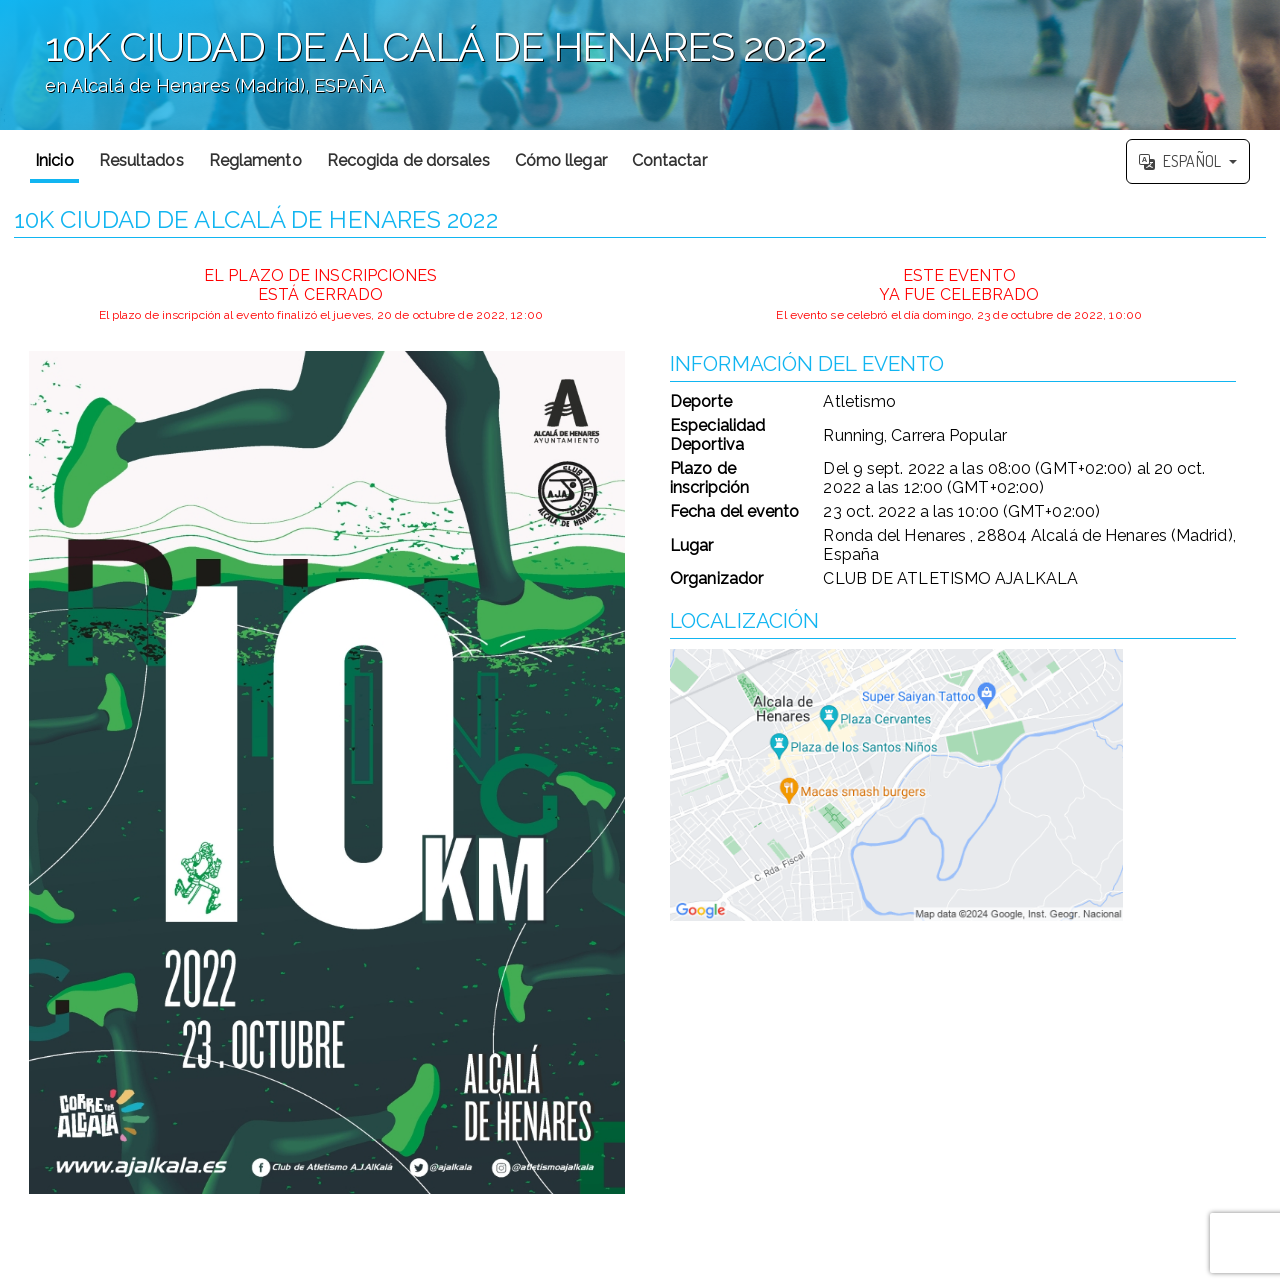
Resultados (141, 160)
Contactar (669, 160)
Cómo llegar (561, 160)
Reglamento (255, 160)
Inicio (54, 160)
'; (640, 65)
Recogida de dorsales (408, 160)
